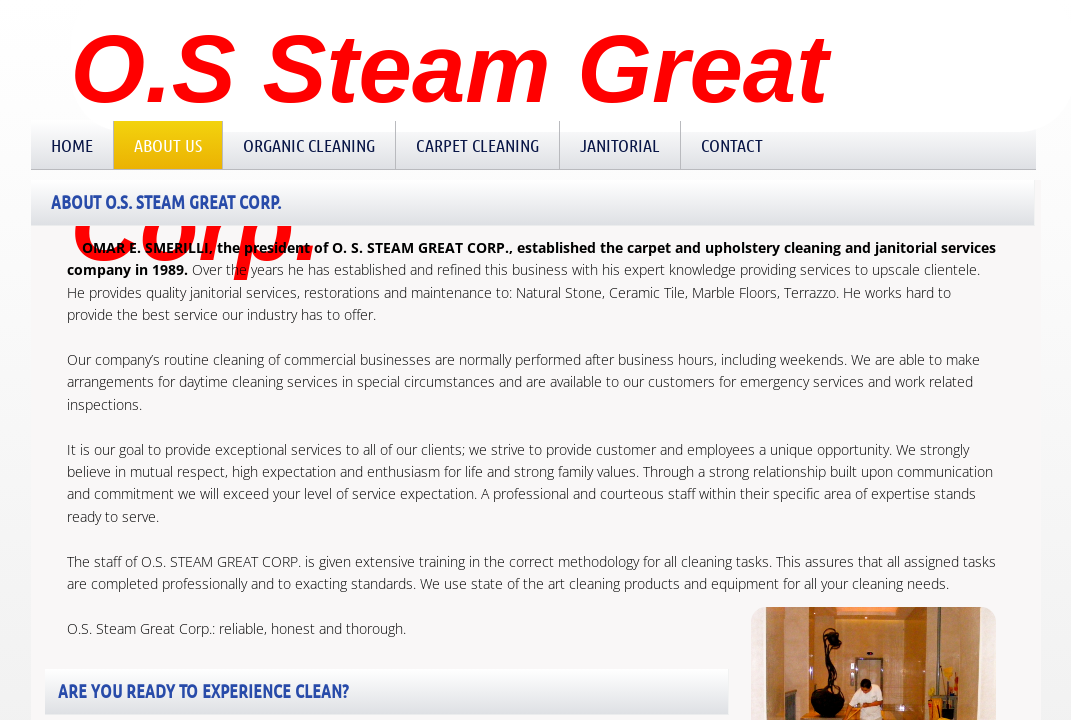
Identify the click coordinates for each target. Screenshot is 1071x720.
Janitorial (620, 145)
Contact (732, 145)
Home (72, 145)
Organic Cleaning (309, 145)
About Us (168, 145)
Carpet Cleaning (477, 145)
